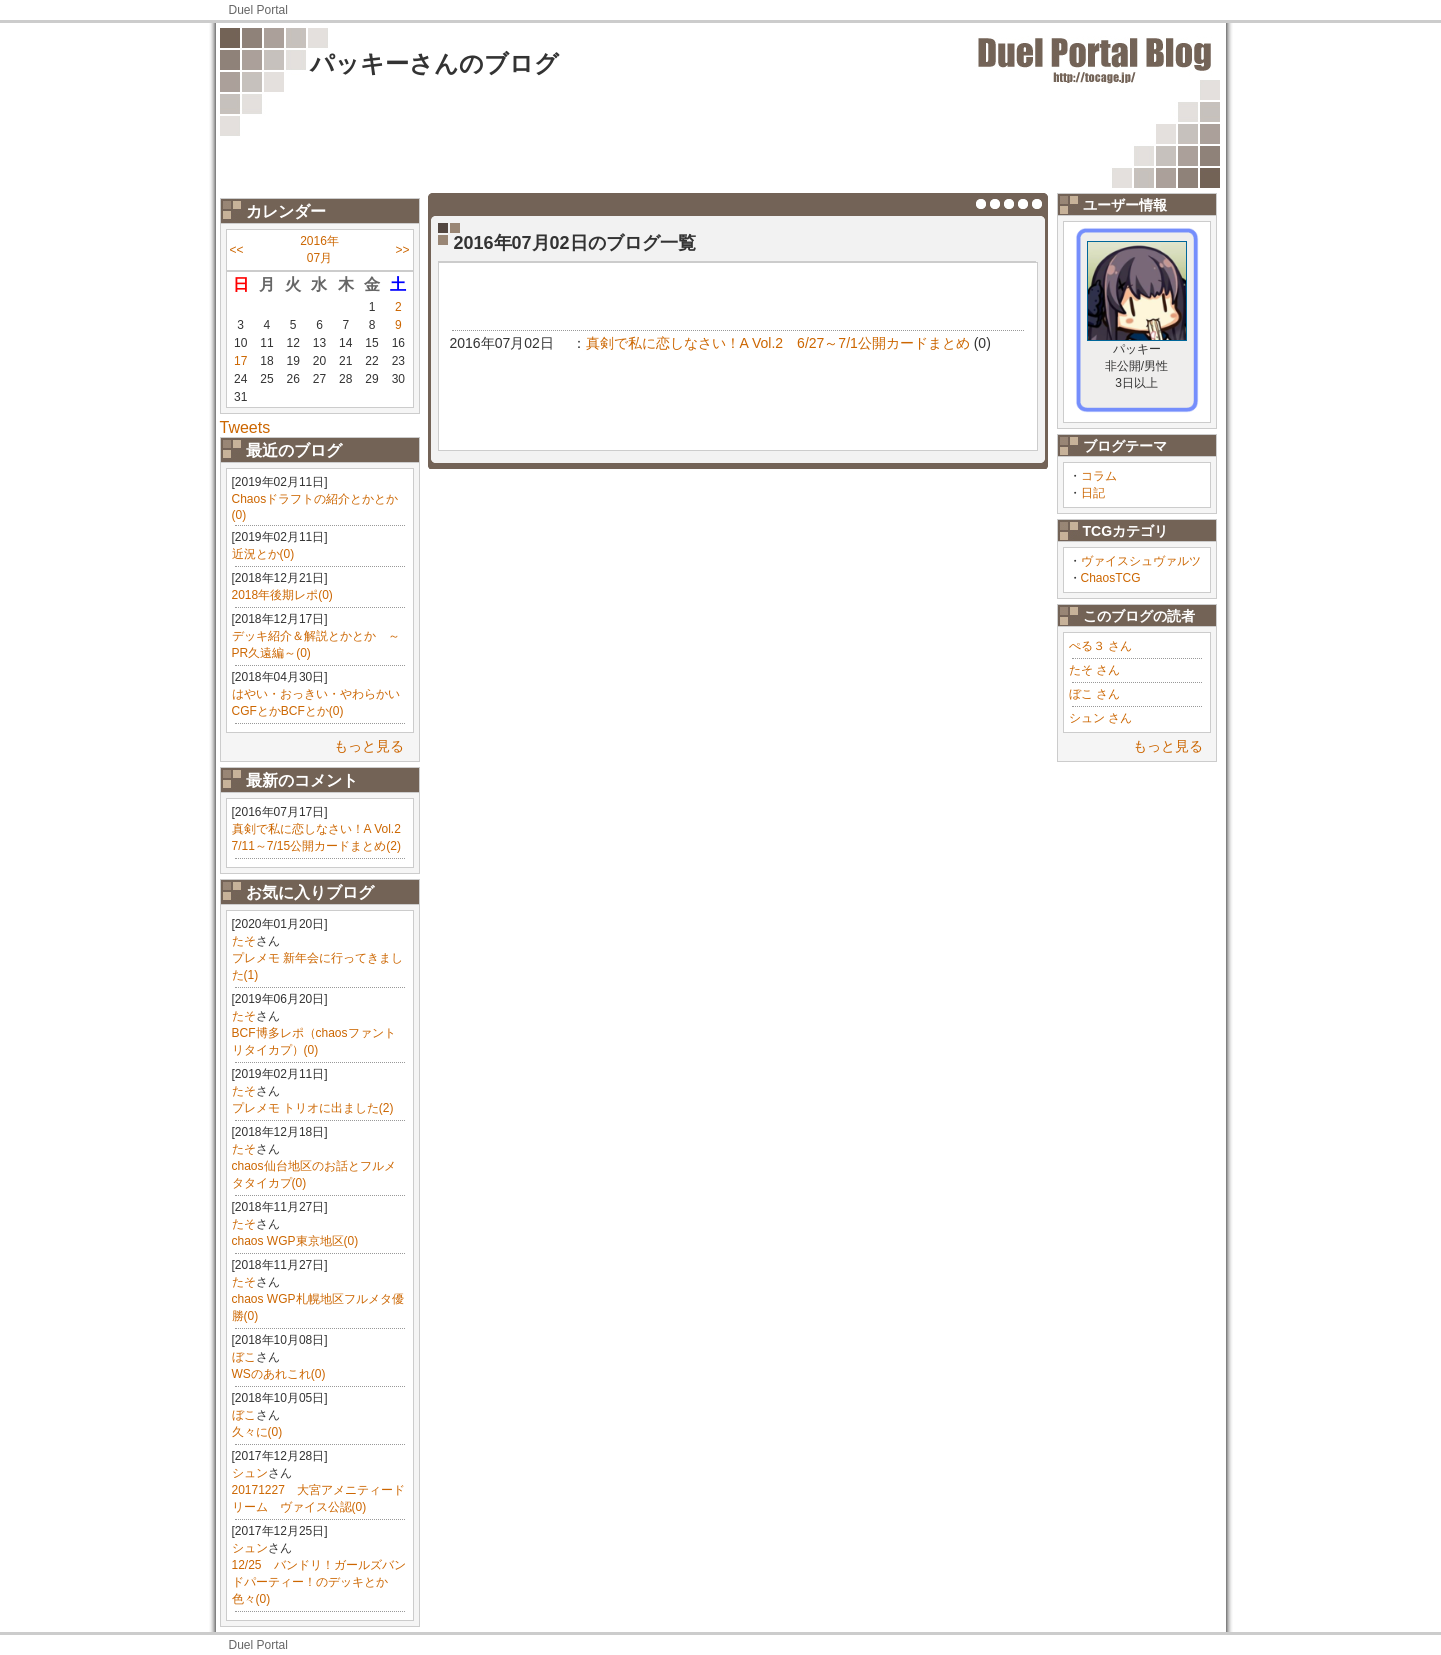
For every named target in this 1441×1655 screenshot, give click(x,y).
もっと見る (369, 746)
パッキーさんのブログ (434, 63)
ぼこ (244, 1357)
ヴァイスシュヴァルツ (1141, 561)
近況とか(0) (263, 554)
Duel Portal (258, 10)
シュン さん (1100, 718)
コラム (1099, 476)
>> (402, 250)
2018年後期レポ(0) (282, 595)
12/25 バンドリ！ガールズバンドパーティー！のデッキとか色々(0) (319, 1582)
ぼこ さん (1094, 694)
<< (237, 250)
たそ (244, 941)
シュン (250, 1473)
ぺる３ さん (1100, 646)
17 (240, 361)
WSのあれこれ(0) (279, 1374)
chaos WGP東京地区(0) (295, 1241)
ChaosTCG (1111, 578)
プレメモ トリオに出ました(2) (313, 1108)
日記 (1093, 493)
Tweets (245, 427)
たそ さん (1094, 670)
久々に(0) (257, 1432)
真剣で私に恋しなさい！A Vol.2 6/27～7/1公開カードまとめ (778, 343)
